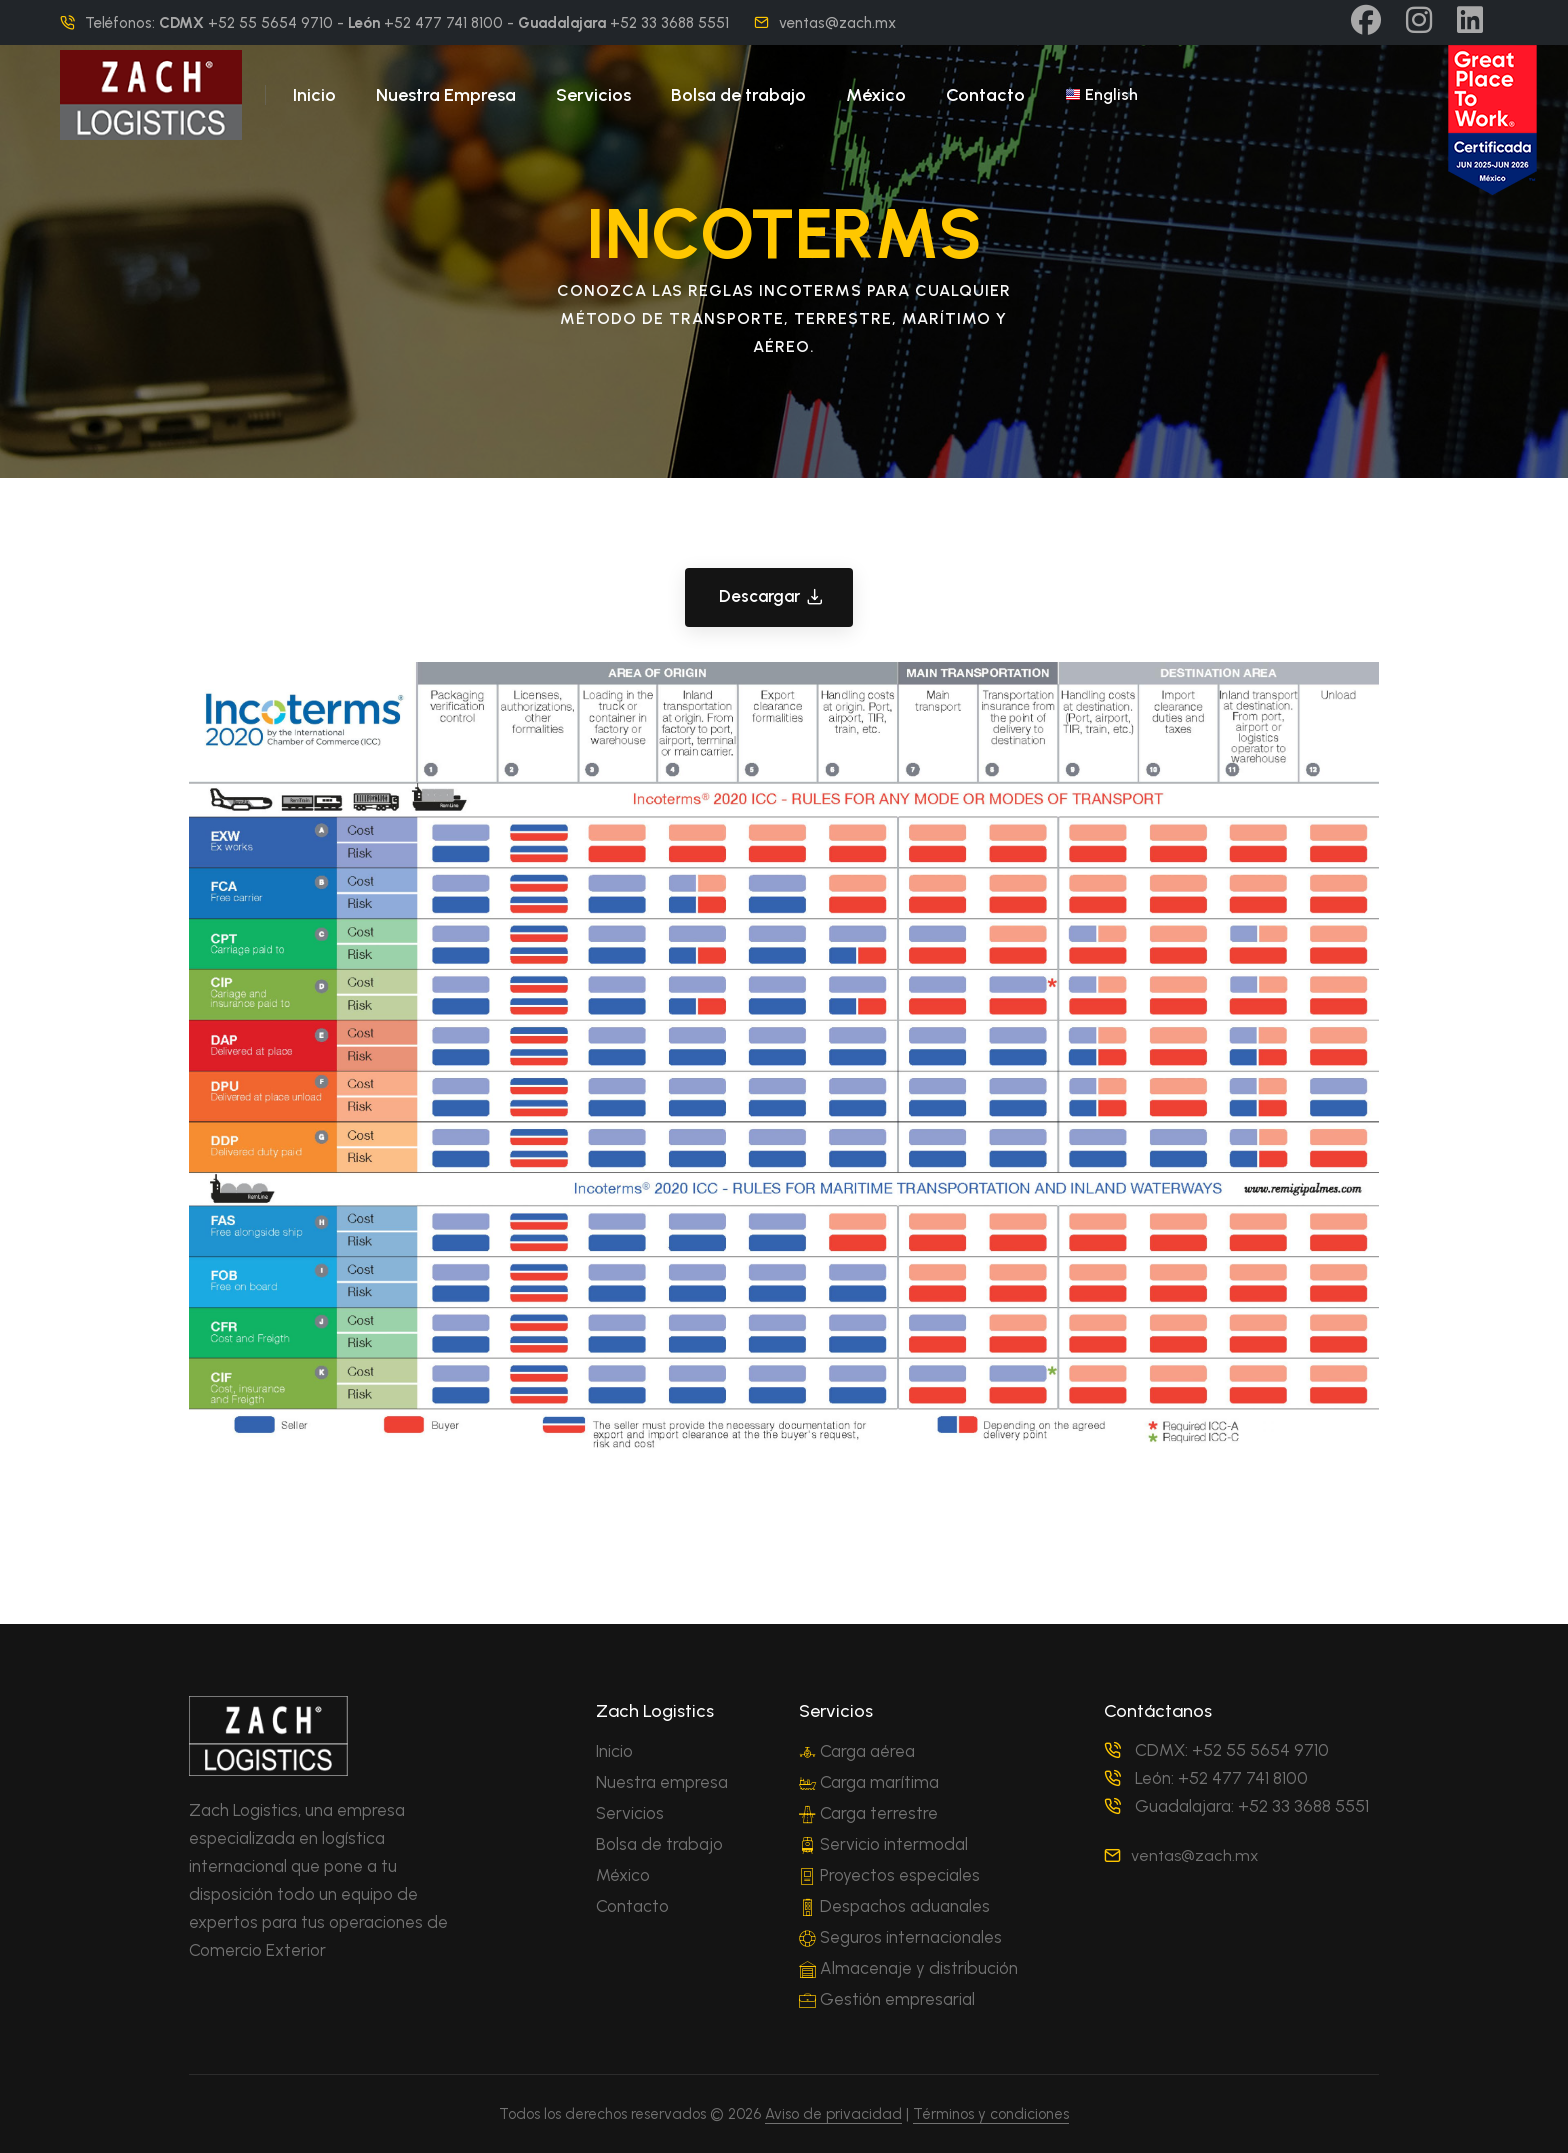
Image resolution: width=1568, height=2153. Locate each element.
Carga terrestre (868, 1813)
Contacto (985, 95)
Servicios (593, 95)
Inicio (314, 95)
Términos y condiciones (991, 2114)
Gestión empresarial (887, 1999)
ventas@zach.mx (837, 23)
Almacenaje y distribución (908, 1968)
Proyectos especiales (889, 1875)
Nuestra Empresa (446, 95)
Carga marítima (869, 1782)
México (876, 95)
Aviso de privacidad (833, 2114)
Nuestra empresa (662, 1782)
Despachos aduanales (894, 1906)
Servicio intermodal (883, 1844)
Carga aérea (857, 1751)
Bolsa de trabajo (738, 95)
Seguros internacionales (900, 1937)
